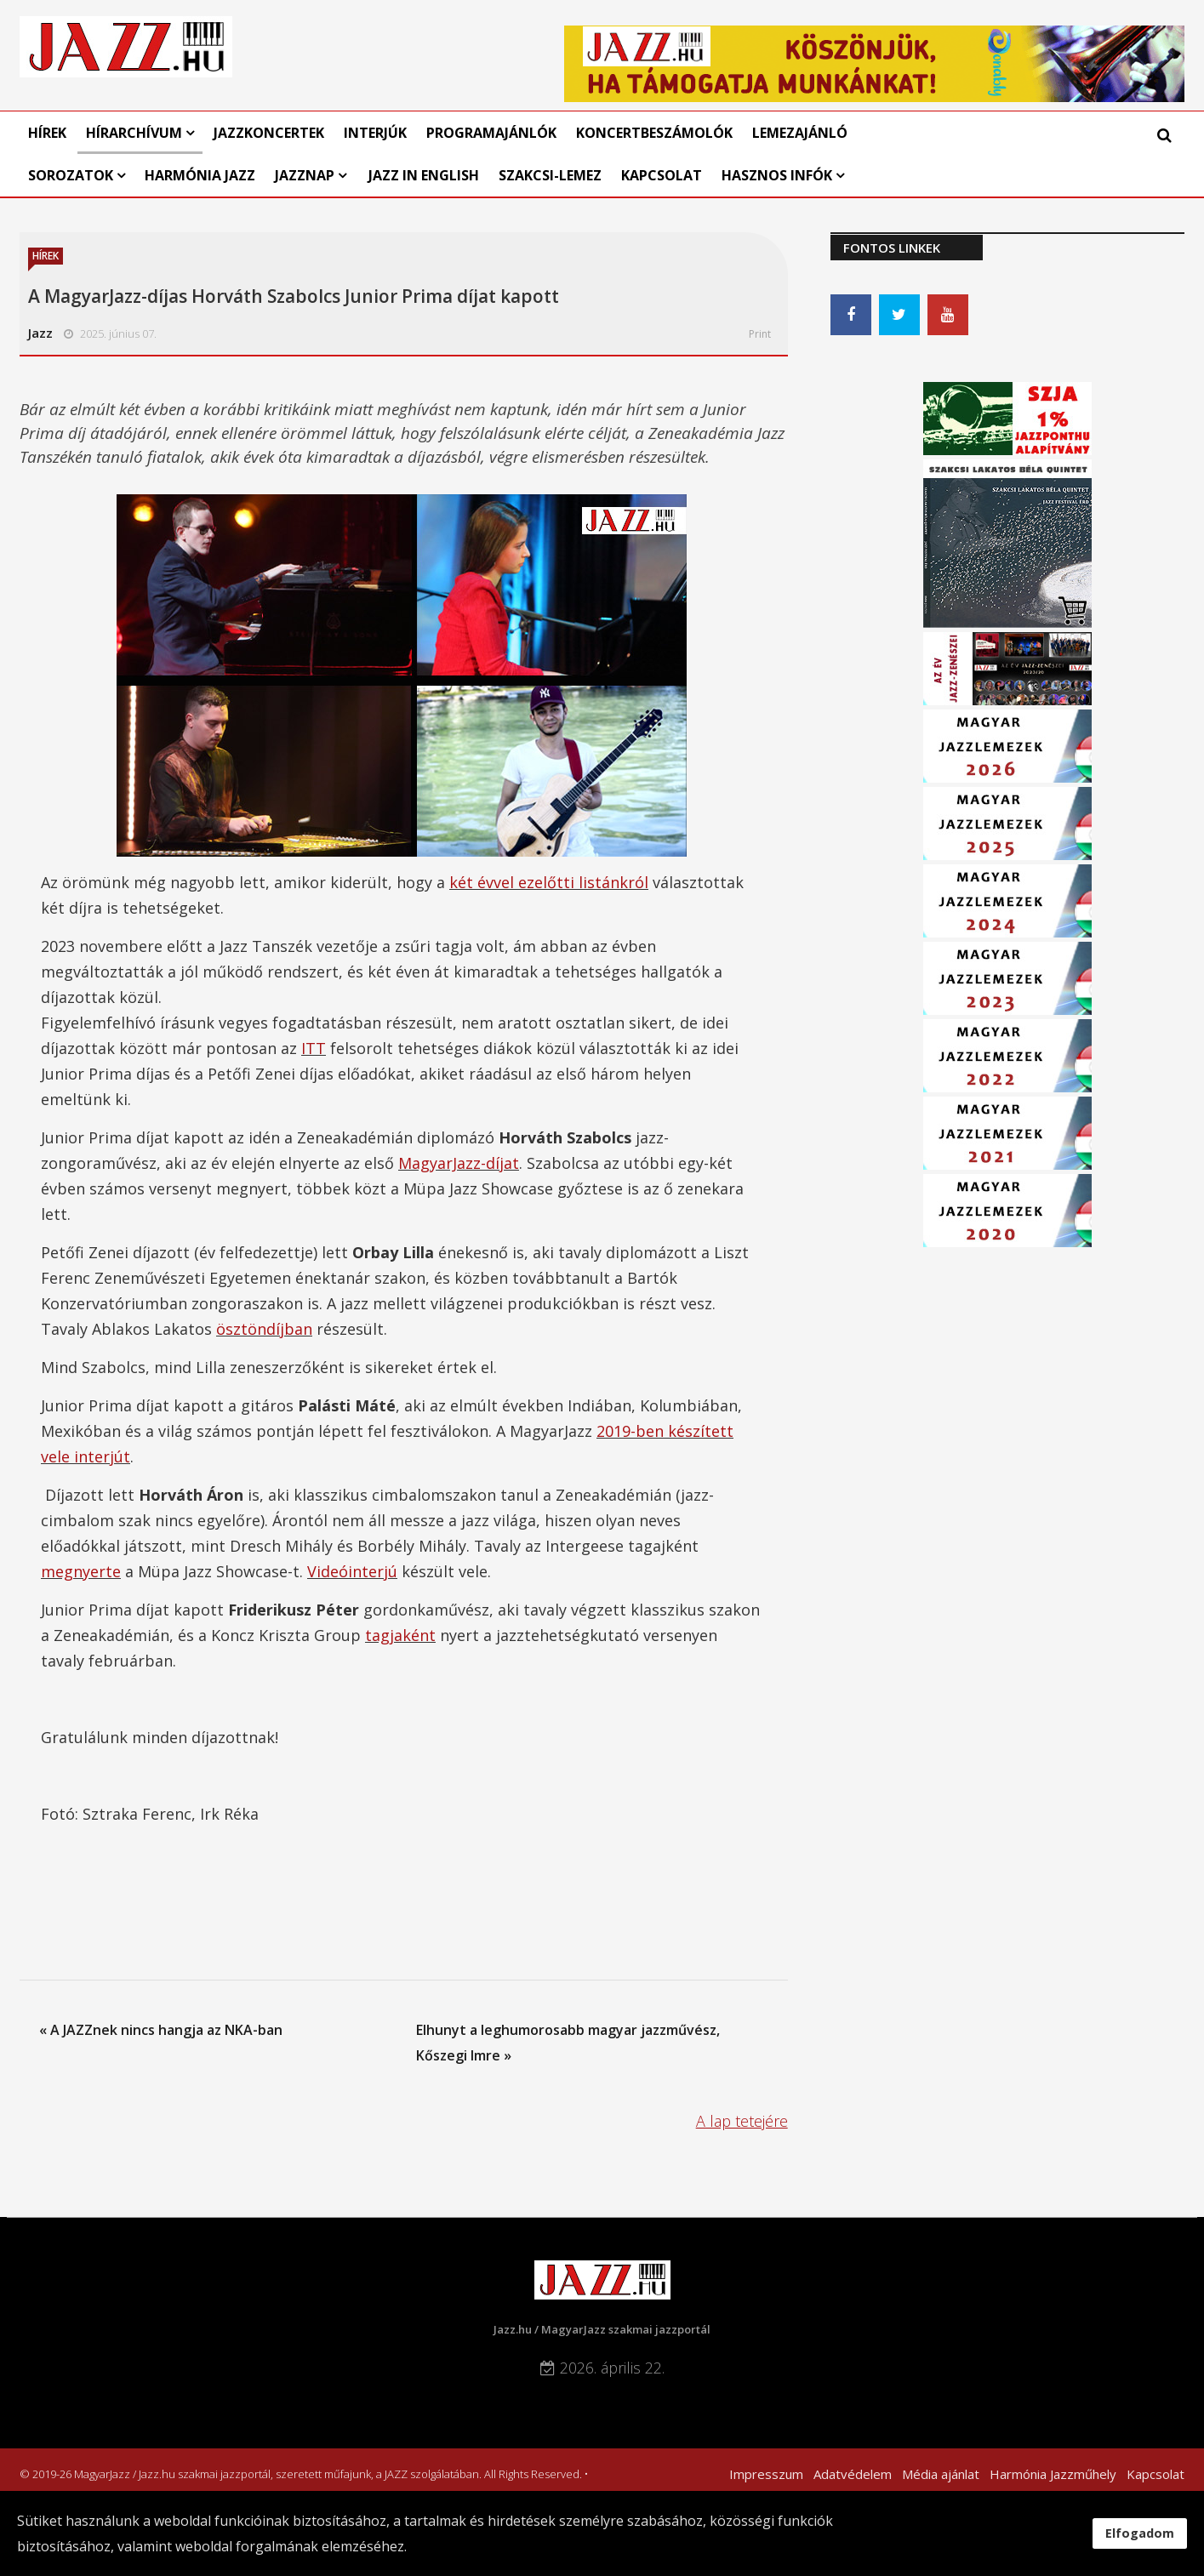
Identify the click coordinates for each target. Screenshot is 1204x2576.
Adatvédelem (852, 2473)
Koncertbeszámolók (654, 132)
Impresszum (766, 2473)
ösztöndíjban (264, 1329)
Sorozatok (70, 175)
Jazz (40, 332)
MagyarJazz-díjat (458, 1163)
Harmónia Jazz (200, 175)
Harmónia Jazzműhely (1053, 2473)
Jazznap (304, 175)
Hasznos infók (777, 175)
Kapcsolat (661, 175)
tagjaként (400, 1635)
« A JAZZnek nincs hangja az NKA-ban (160, 2029)
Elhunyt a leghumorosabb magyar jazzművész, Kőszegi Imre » (568, 2042)
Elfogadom (1139, 2533)
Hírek (47, 132)
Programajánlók (491, 132)
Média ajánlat (940, 2473)
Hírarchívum (135, 132)
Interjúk (375, 132)
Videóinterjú (352, 1571)
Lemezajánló (799, 132)
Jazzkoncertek (269, 132)
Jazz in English (423, 175)
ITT (313, 1048)
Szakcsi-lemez (550, 175)
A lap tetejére (742, 2121)
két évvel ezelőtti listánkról (548, 882)
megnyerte (81, 1571)
